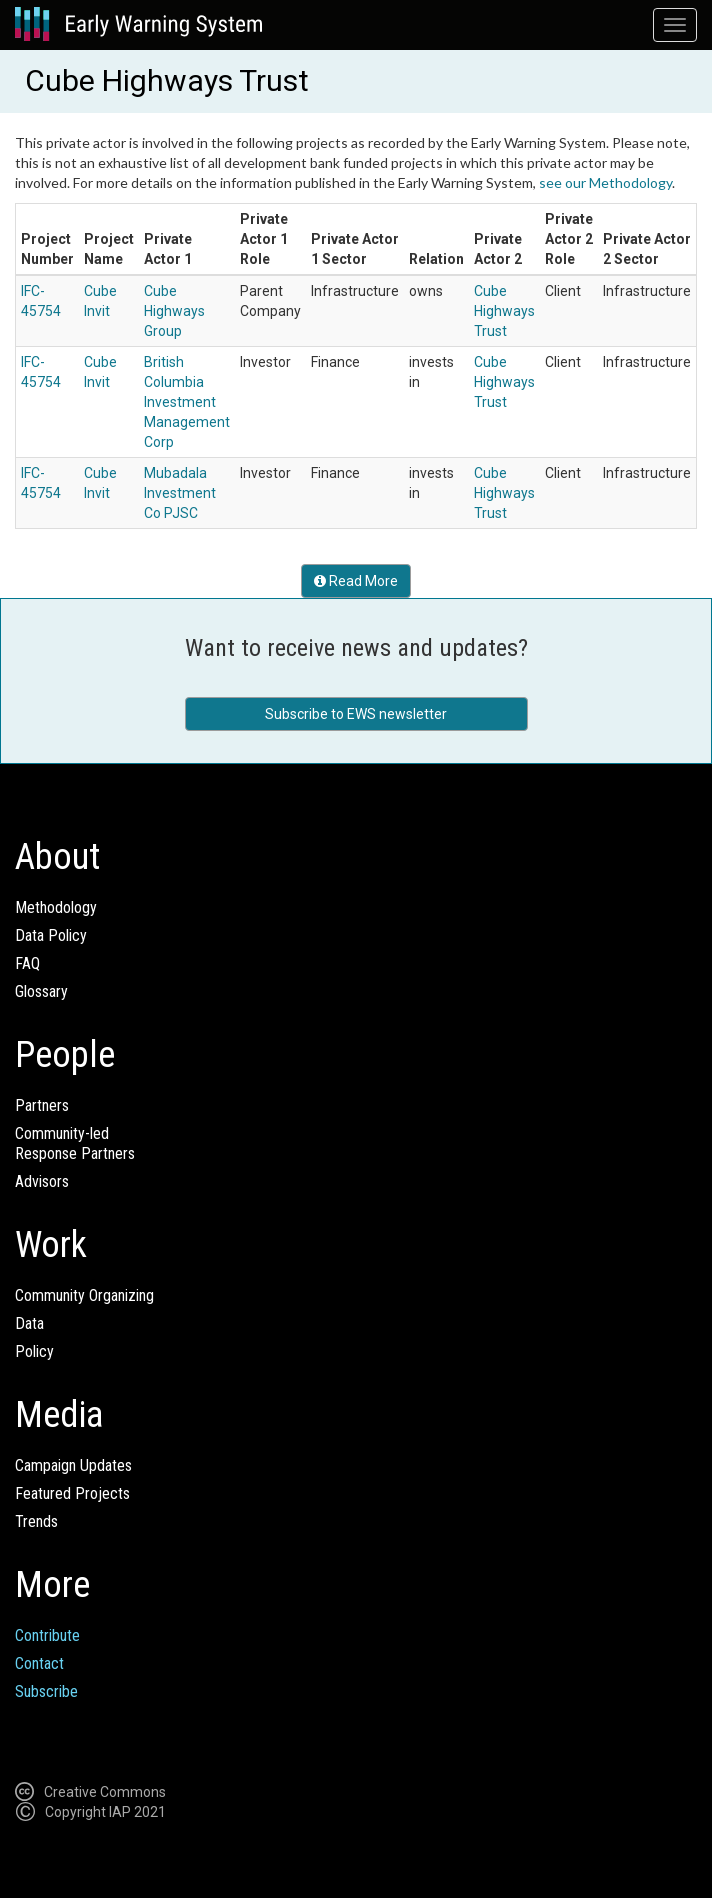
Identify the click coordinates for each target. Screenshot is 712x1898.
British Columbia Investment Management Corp (187, 402)
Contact (39, 1663)
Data (29, 1323)
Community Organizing (84, 1295)
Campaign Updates (73, 1465)
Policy (34, 1351)
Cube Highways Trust (504, 311)
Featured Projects (72, 1493)
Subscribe (46, 1691)
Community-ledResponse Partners (75, 1143)
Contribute (47, 1635)
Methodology (56, 907)
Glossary (41, 991)
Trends (36, 1521)
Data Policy (51, 935)
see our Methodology (605, 182)
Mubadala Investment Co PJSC (180, 493)
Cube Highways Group (174, 311)
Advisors (42, 1181)
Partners (42, 1105)
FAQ (27, 963)
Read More (356, 581)
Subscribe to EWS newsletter (356, 714)
